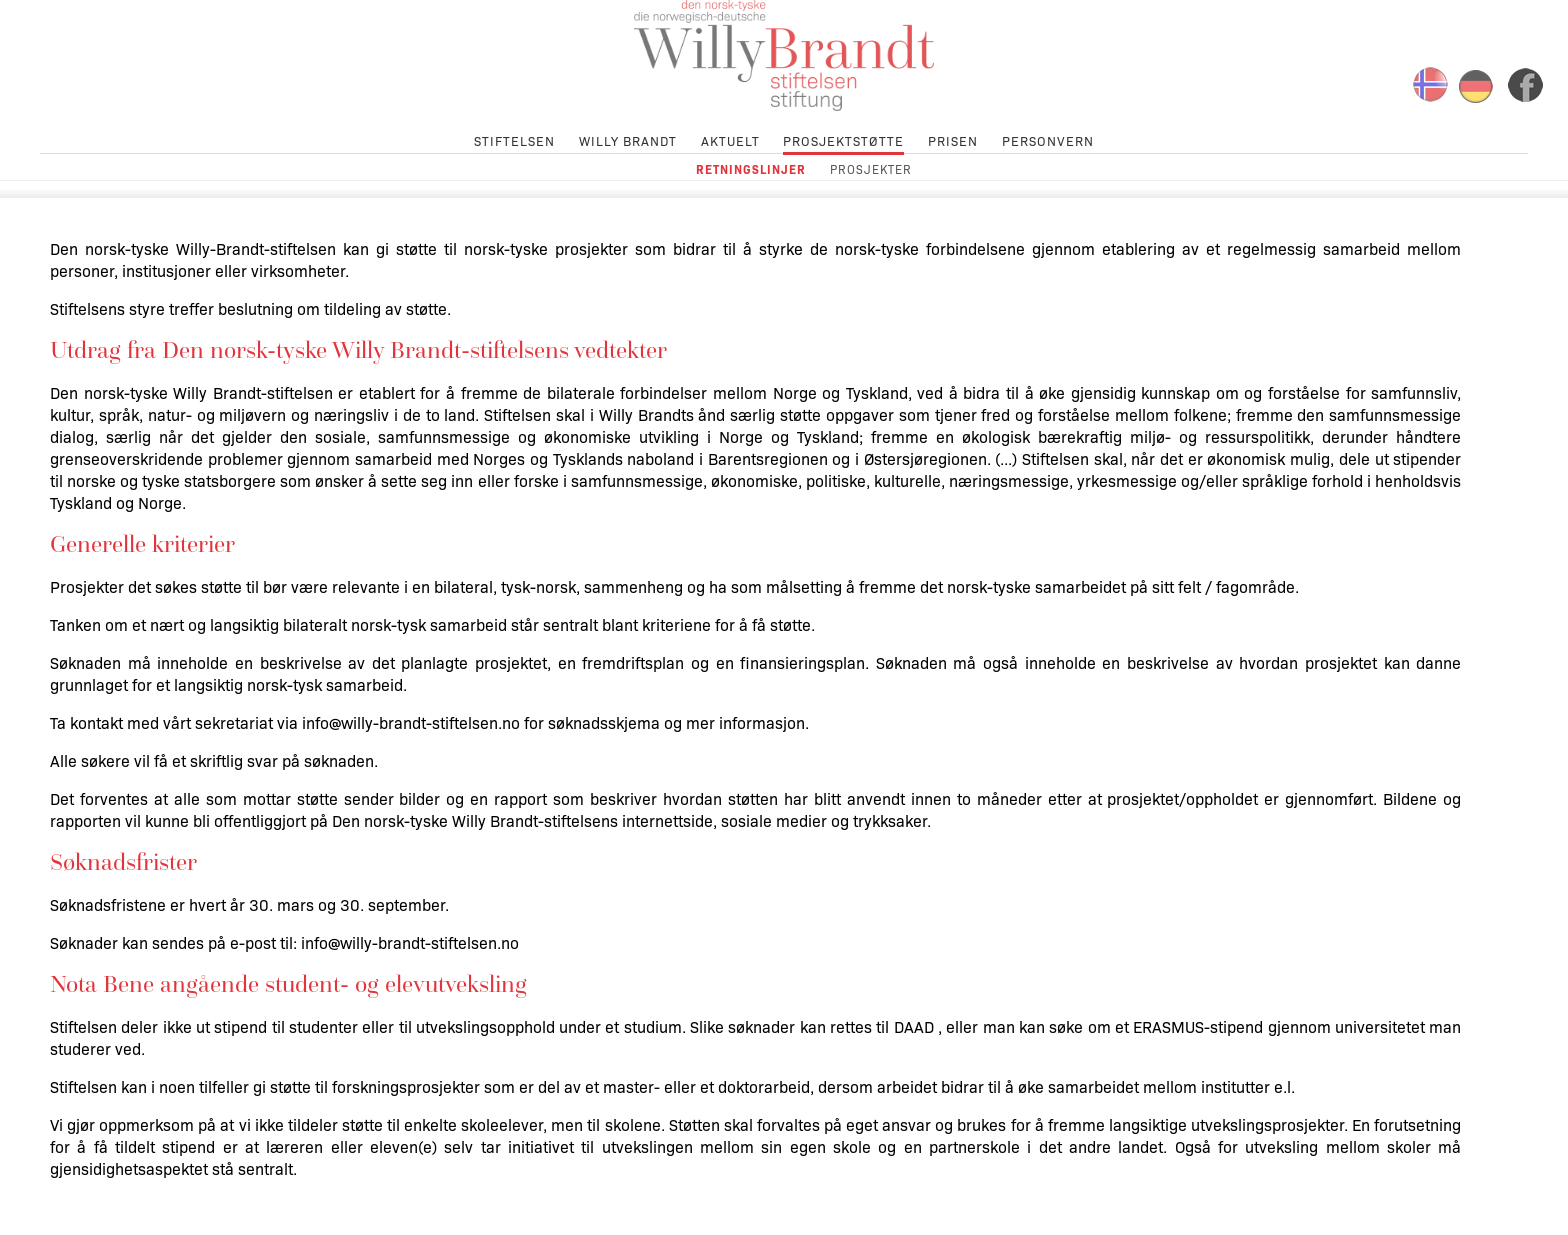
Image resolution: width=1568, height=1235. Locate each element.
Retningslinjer (751, 168)
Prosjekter (871, 168)
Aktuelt (730, 139)
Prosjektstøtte (843, 139)
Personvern (1048, 139)
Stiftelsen (514, 139)
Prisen (953, 139)
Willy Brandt (628, 139)
